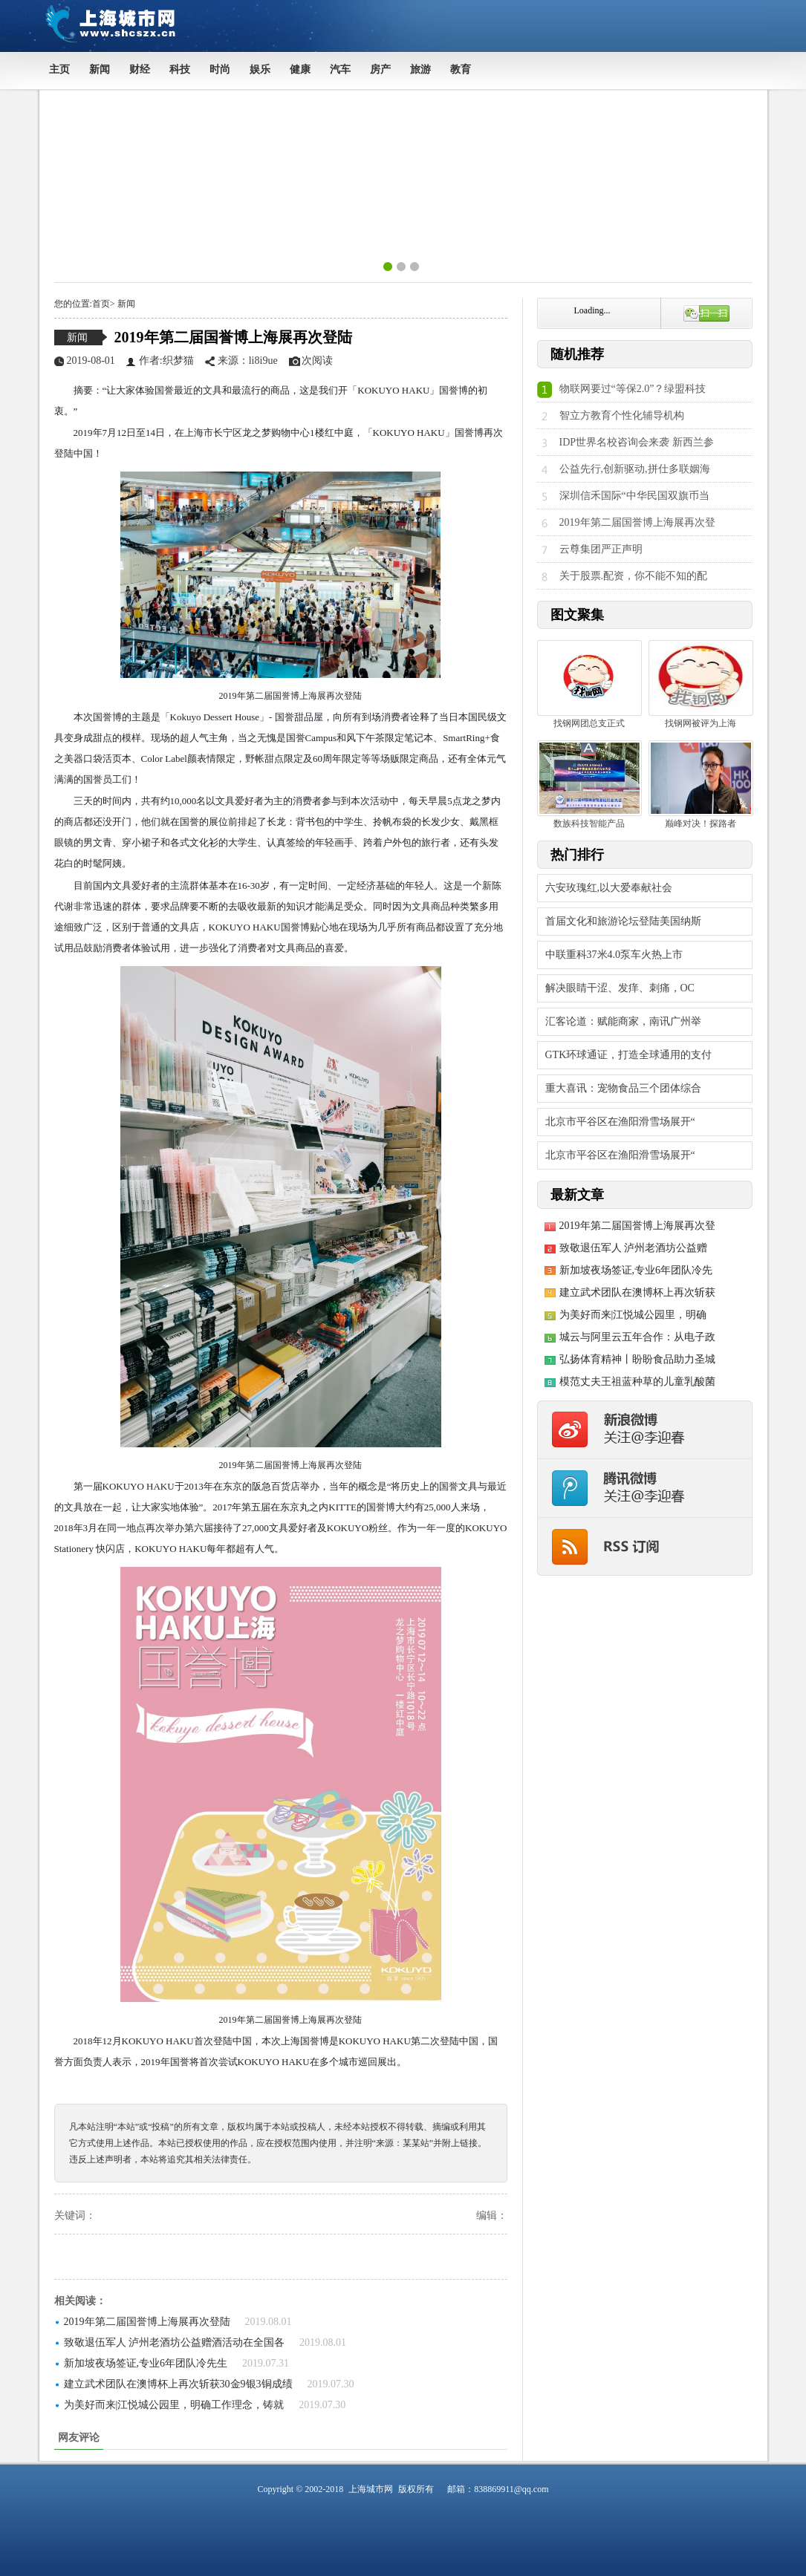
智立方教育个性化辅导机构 (621, 415)
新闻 (125, 304)
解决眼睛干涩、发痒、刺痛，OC (620, 988)
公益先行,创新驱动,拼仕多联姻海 (634, 469)
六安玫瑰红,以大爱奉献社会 (609, 887)
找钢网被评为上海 (701, 684)
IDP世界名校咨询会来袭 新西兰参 (636, 442)
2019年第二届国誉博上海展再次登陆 (233, 337)
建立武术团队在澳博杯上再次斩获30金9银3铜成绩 (178, 2384)
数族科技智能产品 (589, 784)
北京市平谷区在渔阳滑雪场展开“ (620, 1121)
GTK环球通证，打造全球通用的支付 (628, 1054)
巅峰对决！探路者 (701, 784)
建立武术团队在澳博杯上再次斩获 (637, 1292)
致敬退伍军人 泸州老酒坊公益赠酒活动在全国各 (174, 2342)
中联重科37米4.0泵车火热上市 (614, 954)
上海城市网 (370, 2489)
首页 (101, 304)
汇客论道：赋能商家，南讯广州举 (623, 1021)
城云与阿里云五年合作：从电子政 (637, 1337)
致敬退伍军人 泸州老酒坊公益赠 (633, 1247)
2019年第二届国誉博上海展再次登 (637, 522)
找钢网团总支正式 (589, 684)
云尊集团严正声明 (601, 549)
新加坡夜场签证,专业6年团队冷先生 (146, 2363)
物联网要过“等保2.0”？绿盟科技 (632, 388)
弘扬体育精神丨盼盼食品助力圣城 (637, 1359)
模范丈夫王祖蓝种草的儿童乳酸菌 (637, 1381)
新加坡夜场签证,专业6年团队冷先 (636, 1270)
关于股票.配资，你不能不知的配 (633, 575)
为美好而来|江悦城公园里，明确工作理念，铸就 (174, 2404)
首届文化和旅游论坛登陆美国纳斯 (623, 921)
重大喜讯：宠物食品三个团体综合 (623, 1088)
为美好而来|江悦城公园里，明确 (633, 1314)
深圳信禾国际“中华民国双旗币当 (634, 495)
